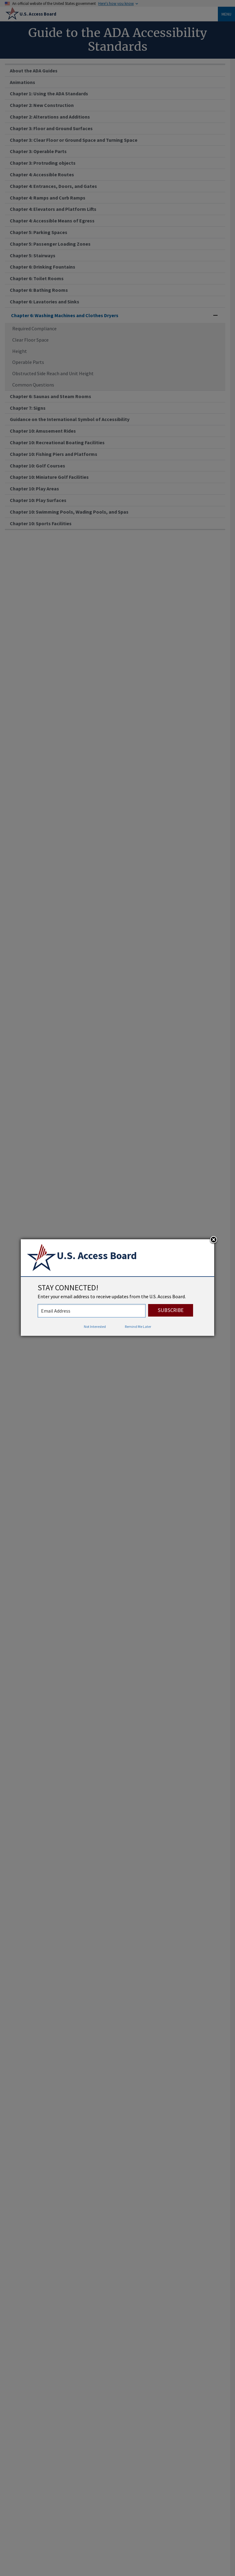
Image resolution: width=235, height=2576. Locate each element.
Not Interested (95, 1326)
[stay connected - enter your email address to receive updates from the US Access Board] (92, 1310)
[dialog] (117, 1287)
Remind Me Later (138, 1326)
